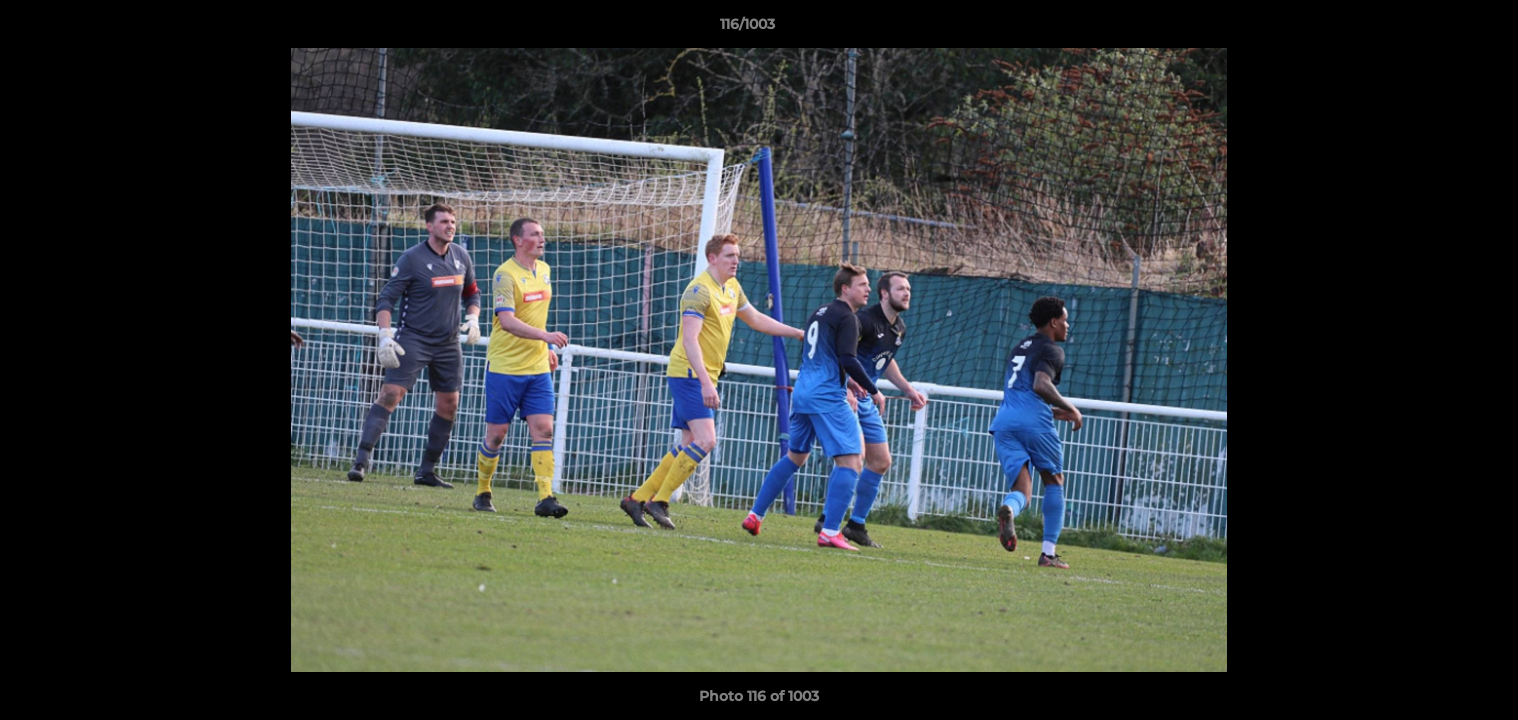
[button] (1434, 29)
